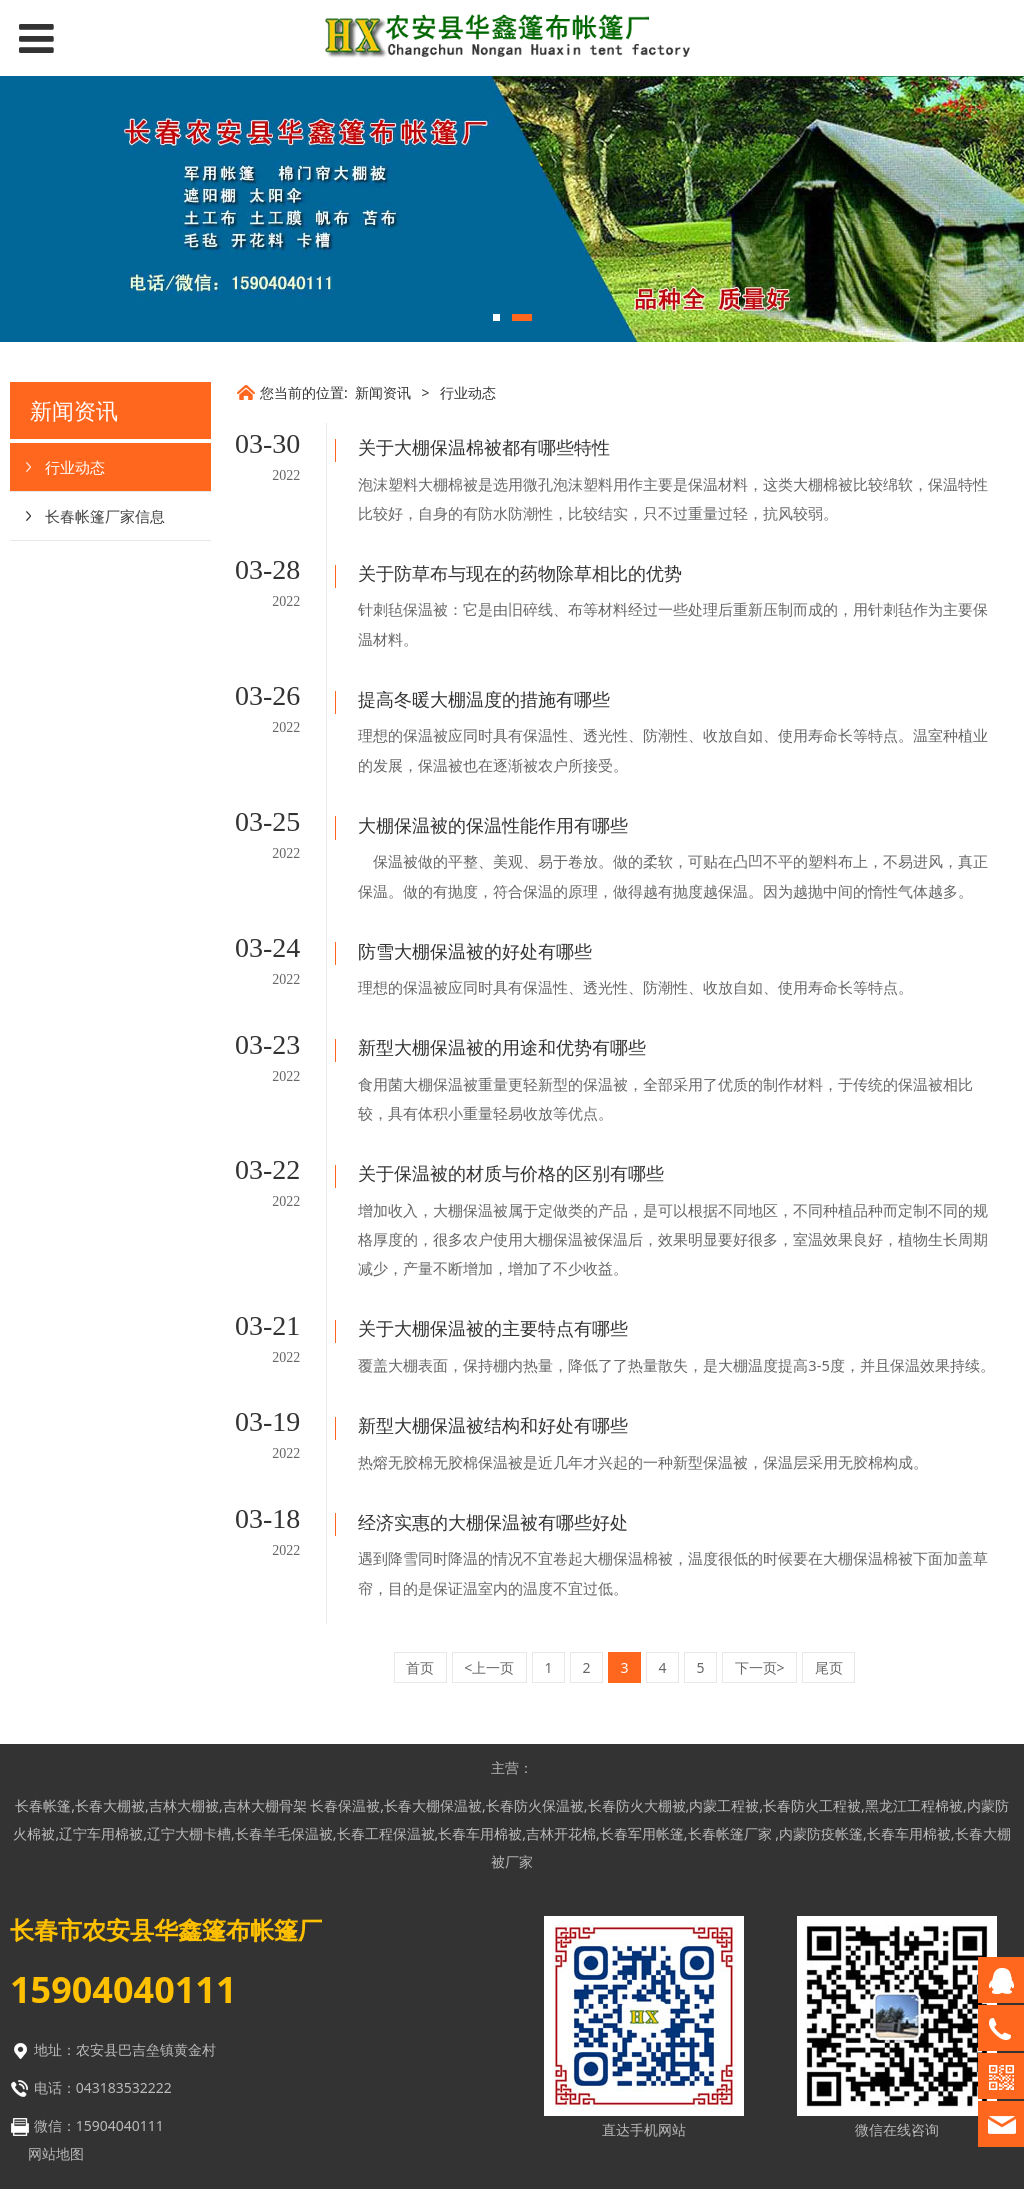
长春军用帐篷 (642, 1714)
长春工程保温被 (386, 1714)
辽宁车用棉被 (101, 1714)
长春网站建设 (561, 2088)
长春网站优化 (561, 2118)
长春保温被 (345, 1686)
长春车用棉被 (480, 1714)
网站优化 (449, 2118)
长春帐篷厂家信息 (105, 516)
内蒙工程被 (724, 1686)
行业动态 (75, 467)
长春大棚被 (110, 1686)
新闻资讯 (383, 392)
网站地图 (56, 2034)
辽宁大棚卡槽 (189, 1714)
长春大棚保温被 (433, 1686)
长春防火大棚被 (637, 1686)
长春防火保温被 (535, 1686)
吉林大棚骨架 (265, 1686)
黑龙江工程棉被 (914, 1686)
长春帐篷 (43, 1686)
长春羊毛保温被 (284, 1714)
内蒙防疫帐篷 (821, 1714)
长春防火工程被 (812, 1686)
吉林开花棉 (561, 1714)
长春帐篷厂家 (732, 1714)
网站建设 (449, 2088)
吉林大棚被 (184, 1686)
